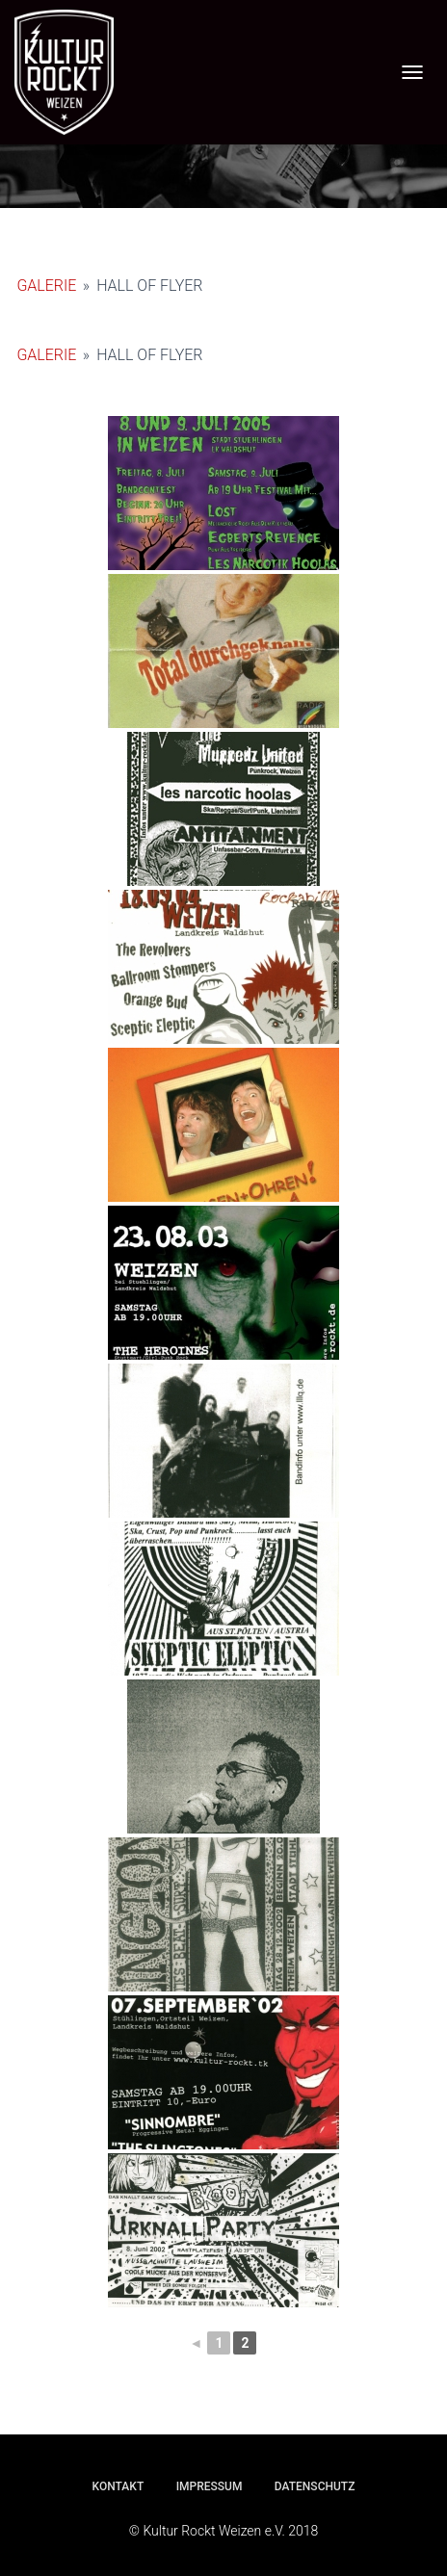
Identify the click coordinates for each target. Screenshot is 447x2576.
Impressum (209, 2486)
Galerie (46, 285)
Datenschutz (315, 2486)
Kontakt (118, 2486)
